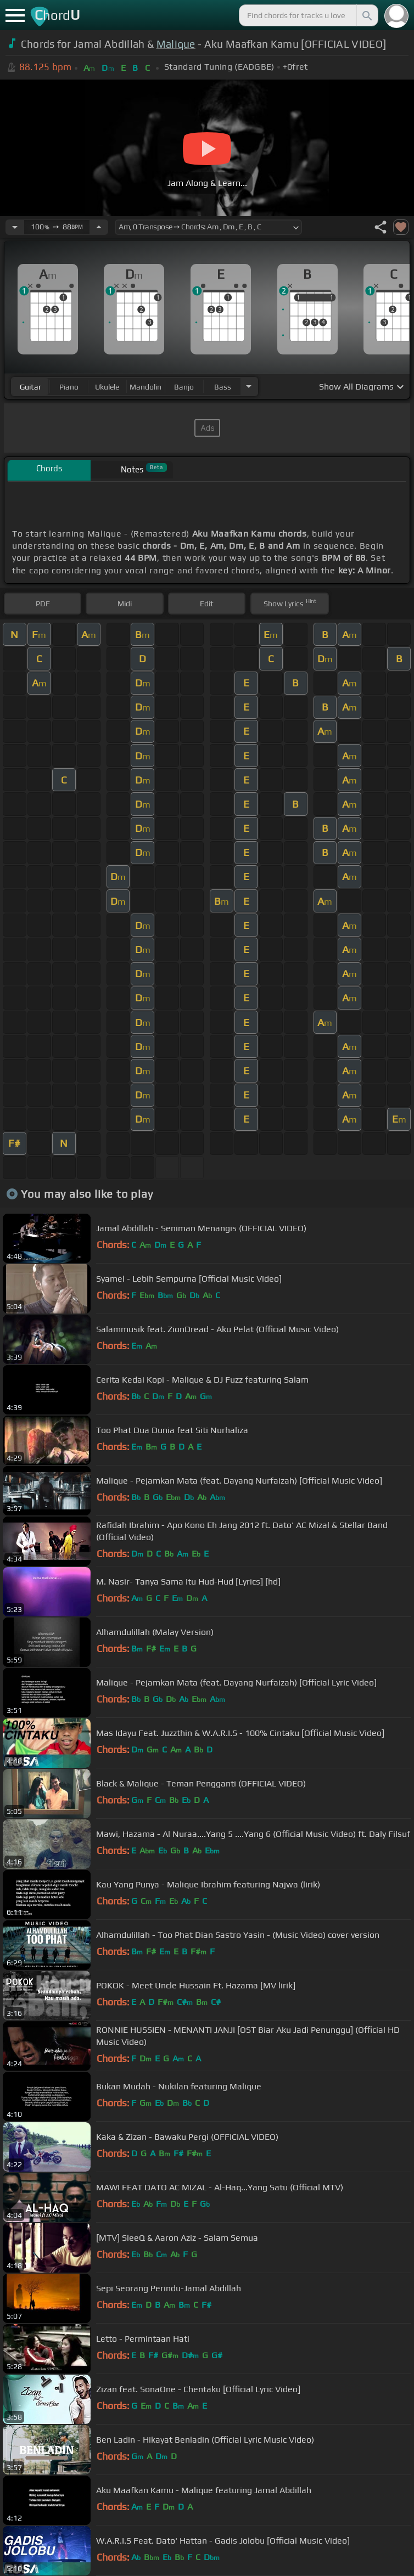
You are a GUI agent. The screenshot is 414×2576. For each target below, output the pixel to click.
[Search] (366, 15)
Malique (175, 44)
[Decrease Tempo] (14, 227)
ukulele (107, 386)
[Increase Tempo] (98, 227)
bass (222, 386)
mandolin (145, 386)
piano (69, 386)
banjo (184, 386)
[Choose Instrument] (248, 386)
